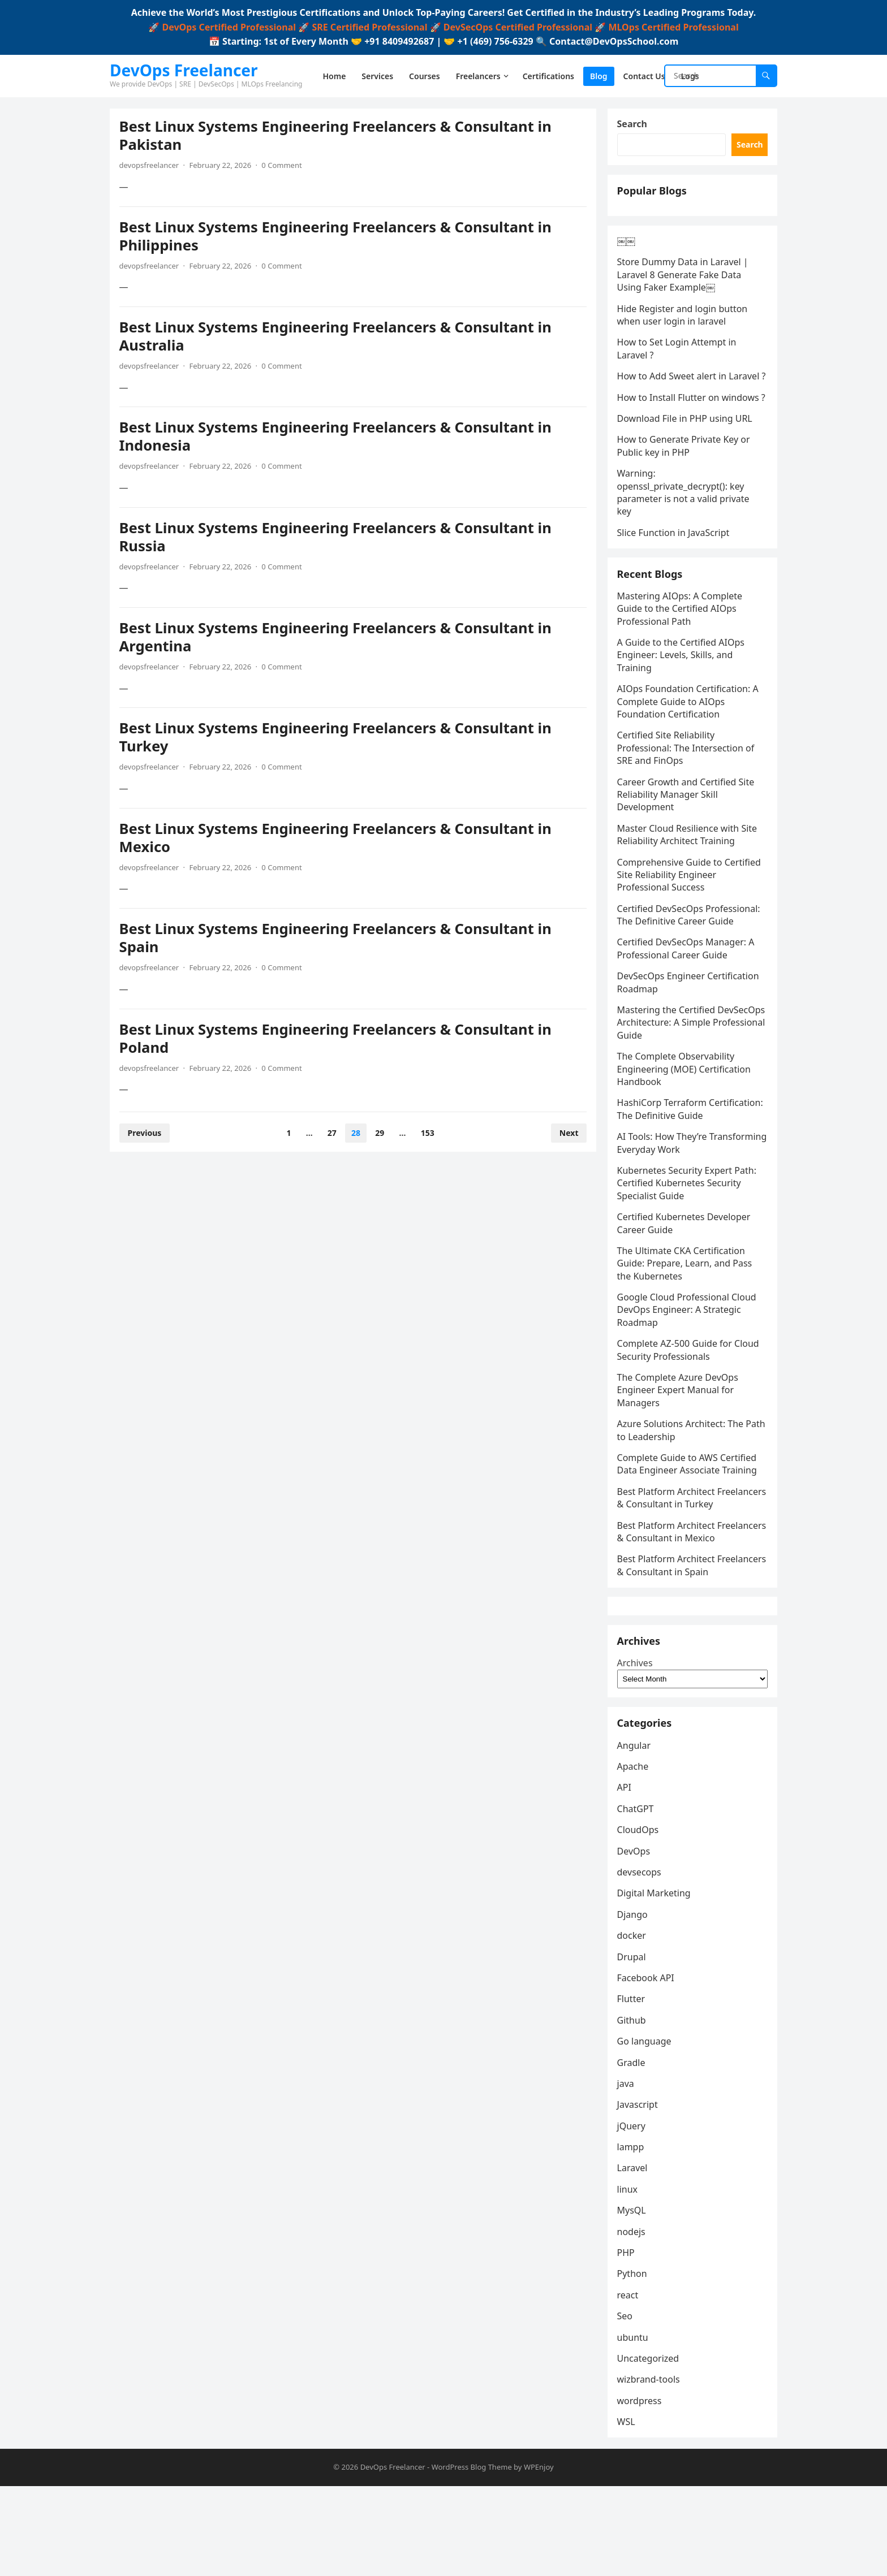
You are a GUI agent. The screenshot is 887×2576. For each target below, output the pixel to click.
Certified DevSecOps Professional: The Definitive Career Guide (690, 959)
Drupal (633, 2044)
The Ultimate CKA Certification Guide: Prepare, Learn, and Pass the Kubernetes (686, 1308)
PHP (627, 2341)
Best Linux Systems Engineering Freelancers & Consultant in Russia (337, 538)
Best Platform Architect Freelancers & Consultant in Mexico (677, 1595)
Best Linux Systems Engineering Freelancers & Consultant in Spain (337, 940)
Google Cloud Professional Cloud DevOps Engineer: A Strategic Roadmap (688, 1355)
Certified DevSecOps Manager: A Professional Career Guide (687, 993)
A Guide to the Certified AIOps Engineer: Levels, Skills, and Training (683, 700)
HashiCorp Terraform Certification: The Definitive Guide (692, 1154)
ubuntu (634, 2425)
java (627, 2171)
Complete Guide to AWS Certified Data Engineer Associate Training (689, 1508)
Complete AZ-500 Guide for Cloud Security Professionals (690, 1394)
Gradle (633, 2150)
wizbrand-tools (650, 2467)
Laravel (634, 2256)
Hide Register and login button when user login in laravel (684, 328)
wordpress (641, 2488)
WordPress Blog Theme (472, 2557)
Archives (637, 1745)
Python (634, 2361)
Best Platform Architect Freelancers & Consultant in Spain (690, 1635)
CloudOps (640, 1918)
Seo (627, 2404)
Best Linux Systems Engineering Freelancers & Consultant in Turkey (337, 739)
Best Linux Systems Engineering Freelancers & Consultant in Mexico (337, 839)
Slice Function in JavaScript (675, 571)
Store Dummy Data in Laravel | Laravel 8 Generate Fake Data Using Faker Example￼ (684, 289)
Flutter (633, 2087)
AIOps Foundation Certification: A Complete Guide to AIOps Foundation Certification (689, 747)
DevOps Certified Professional (229, 27)
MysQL (633, 2298)
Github (633, 2108)
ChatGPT (637, 1896)
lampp (632, 2235)
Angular (636, 1833)
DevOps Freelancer (184, 70)
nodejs (633, 2319)
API (626, 1875)
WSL (628, 2510)
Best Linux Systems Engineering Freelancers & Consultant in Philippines (337, 238)
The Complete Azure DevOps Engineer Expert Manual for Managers (679, 1435)
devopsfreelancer (151, 167)
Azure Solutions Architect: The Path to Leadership (682, 1475)
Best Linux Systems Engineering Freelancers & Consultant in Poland (337, 1040)
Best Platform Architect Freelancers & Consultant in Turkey (677, 1549)
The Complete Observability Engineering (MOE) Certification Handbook (685, 1114)
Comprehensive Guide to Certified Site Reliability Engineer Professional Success (691, 920)
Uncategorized (650, 2446)
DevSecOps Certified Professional (518, 27)
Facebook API (647, 2065)
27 (332, 1134)
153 (427, 1134)
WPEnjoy (539, 2557)
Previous (146, 1134)
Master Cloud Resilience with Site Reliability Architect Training (689, 879)
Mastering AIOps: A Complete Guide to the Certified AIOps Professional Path (681, 653)
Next (566, 1134)
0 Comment (284, 167)
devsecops (641, 1959)
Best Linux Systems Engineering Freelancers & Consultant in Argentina (337, 639)
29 (379, 1134)
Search (634, 126)
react (629, 2382)
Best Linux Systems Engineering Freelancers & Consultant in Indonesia (337, 438)
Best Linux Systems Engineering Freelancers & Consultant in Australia (337, 338)
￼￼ (628, 254)
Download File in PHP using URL (686, 457)
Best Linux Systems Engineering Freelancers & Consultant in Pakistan (337, 138)
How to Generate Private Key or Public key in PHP (685, 484)
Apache (635, 1854)
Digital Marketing (655, 1981)
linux (629, 2277)
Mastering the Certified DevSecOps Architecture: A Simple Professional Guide (691, 1068)
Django (634, 2002)
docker (633, 2023)
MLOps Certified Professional (673, 27)
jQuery (633, 2213)
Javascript (639, 2192)
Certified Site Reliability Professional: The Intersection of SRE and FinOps (687, 793)
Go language (646, 2129)
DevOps (635, 1939)
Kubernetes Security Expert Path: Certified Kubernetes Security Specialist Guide (688, 1228)
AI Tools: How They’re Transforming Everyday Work (680, 1187)
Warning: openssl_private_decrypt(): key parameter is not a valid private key (685, 531)
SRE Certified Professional (369, 27)
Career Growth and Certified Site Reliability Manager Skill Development (687, 839)
